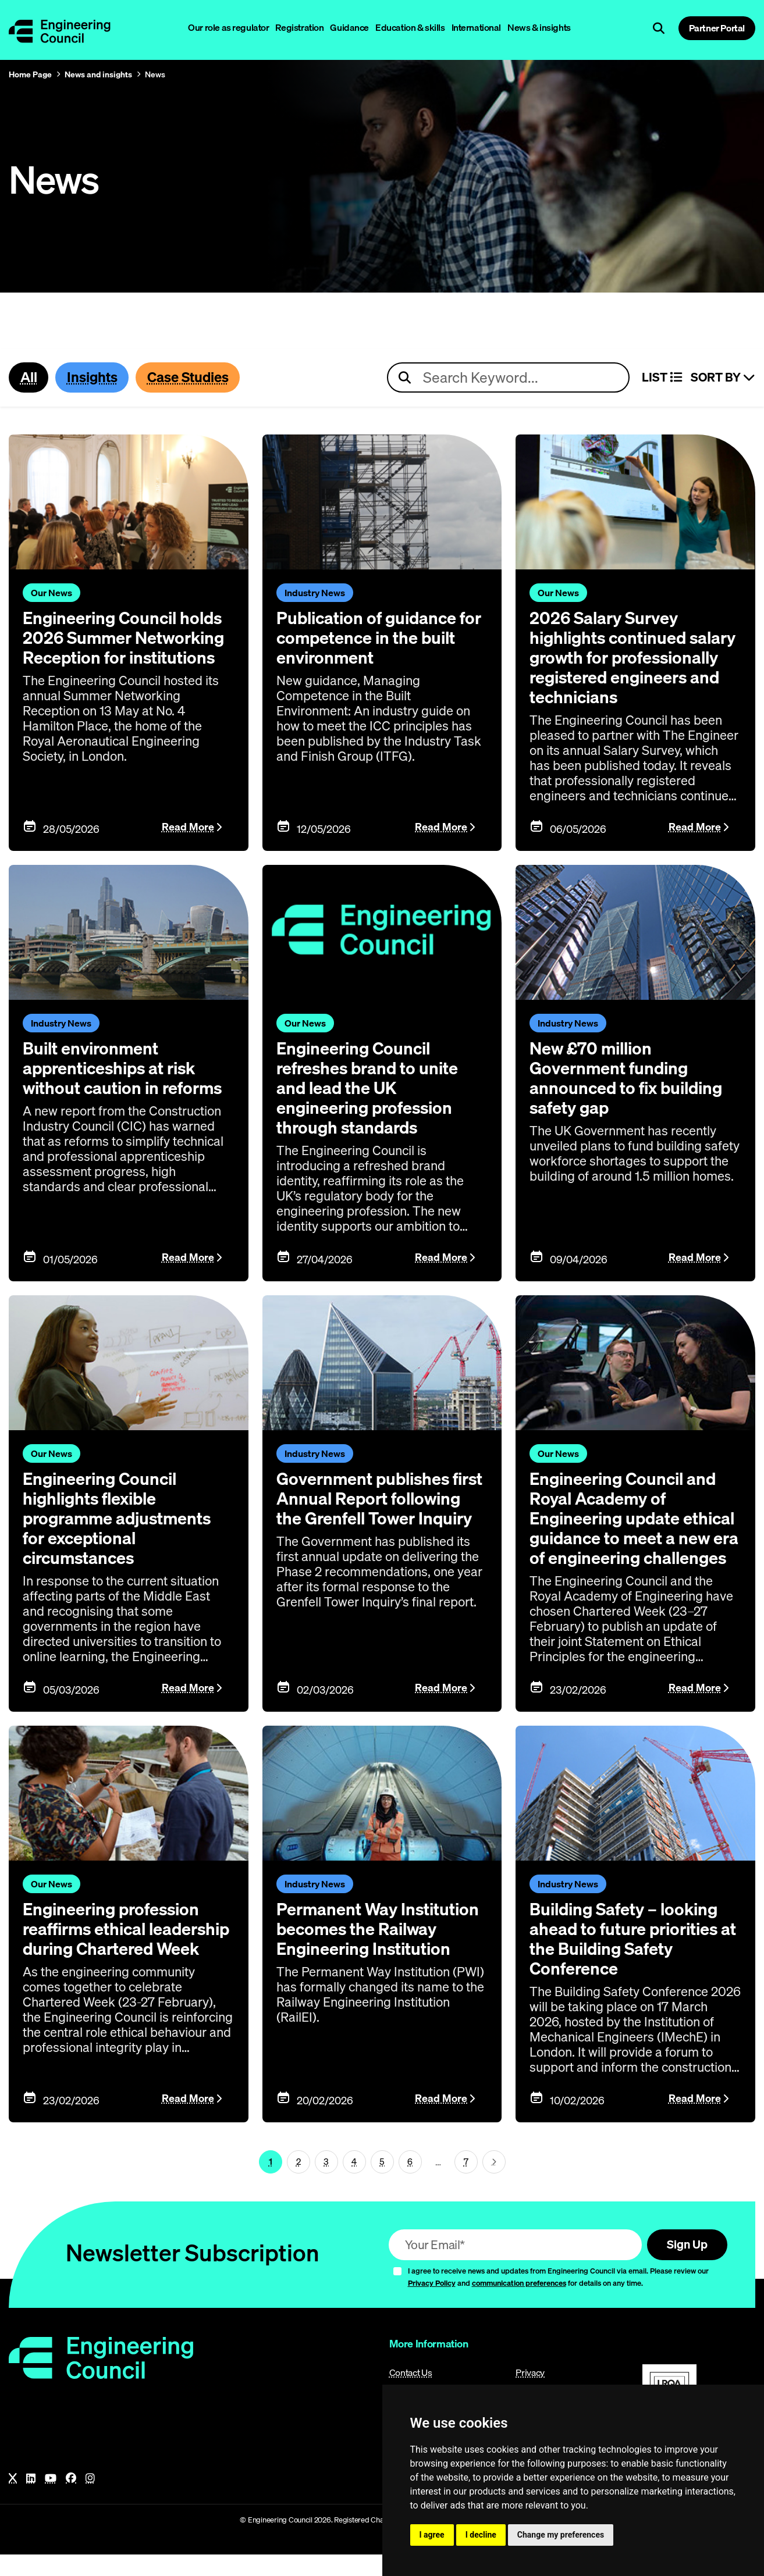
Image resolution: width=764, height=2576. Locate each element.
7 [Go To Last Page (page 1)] (466, 2182)
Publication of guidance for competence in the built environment (382, 638)
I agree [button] (432, 2534)
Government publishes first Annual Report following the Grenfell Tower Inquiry (366, 1508)
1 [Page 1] (270, 2182)
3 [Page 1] (326, 2182)
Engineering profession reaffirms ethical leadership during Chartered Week (114, 1959)
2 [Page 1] (298, 2182)
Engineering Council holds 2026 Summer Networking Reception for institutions (127, 638)
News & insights (539, 27)
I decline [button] (480, 2534)
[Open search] (658, 28)
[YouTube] (50, 2499)
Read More (188, 828)
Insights (94, 377)
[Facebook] (71, 2499)
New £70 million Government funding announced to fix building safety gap (629, 1078)
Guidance (349, 27)
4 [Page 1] (354, 2182)
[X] (13, 2499)
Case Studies (193, 377)
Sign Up (685, 2265)
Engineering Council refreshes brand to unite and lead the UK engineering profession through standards (370, 1088)
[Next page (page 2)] (494, 2182)
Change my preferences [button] (560, 2534)
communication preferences (519, 2304)
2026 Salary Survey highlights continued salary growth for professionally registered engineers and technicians (633, 657)
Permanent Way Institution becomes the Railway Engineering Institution (380, 1949)
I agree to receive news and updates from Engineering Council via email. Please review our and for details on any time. (558, 2298)
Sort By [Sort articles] (723, 378)
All (29, 377)
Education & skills (410, 27)
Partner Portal (717, 27)
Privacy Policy (432, 2304)
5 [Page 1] (382, 2182)
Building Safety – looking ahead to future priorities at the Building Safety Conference (627, 1959)
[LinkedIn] (30, 2499)
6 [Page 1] (410, 2182)
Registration (299, 27)
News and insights (98, 74)
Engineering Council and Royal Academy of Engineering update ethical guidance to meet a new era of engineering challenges (633, 1528)
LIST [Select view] (662, 378)
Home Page (30, 74)
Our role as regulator (228, 27)
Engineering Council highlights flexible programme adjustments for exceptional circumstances (120, 1518)
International (477, 27)
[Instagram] (90, 2499)
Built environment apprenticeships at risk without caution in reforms (126, 1068)
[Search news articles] (508, 378)
